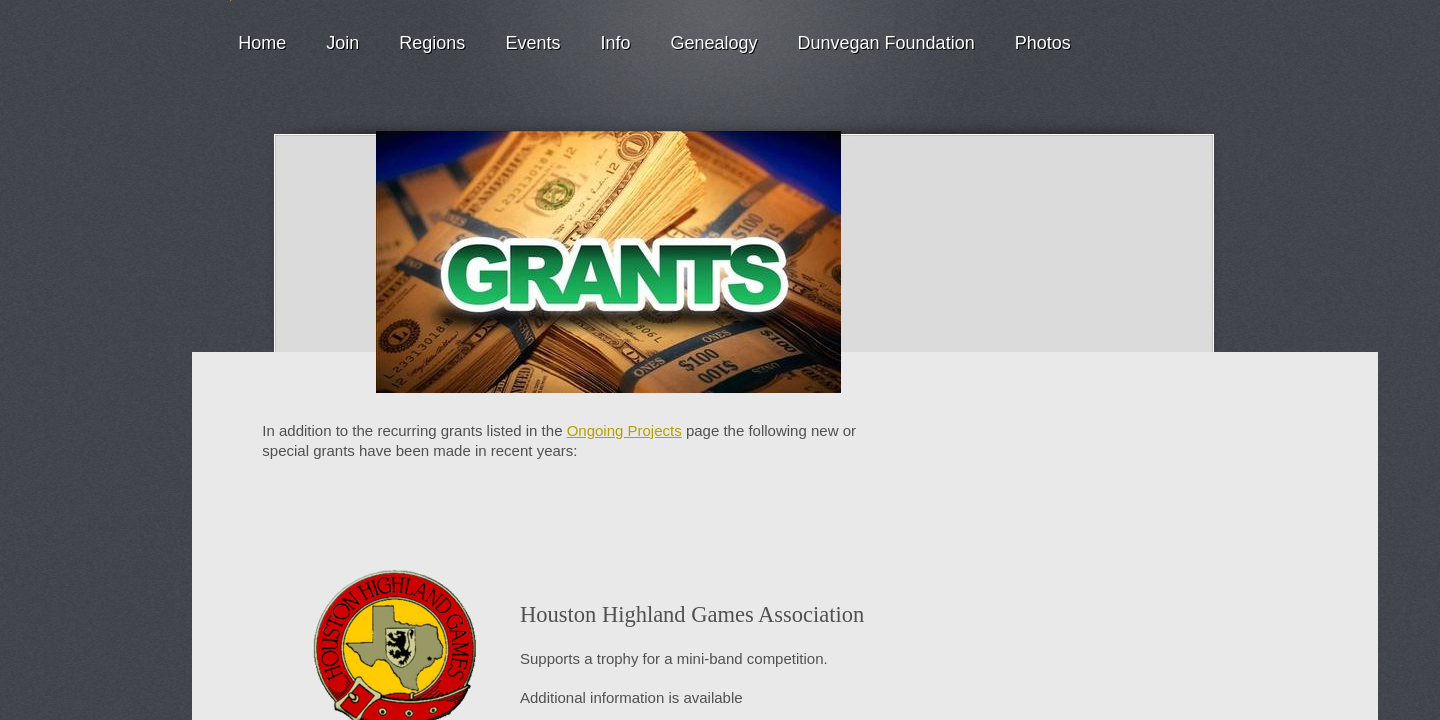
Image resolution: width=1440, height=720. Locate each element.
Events (532, 43)
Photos (1043, 43)
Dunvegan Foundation (886, 43)
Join (342, 43)
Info (615, 43)
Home (262, 43)
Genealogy (713, 43)
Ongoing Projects (624, 430)
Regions (432, 43)
